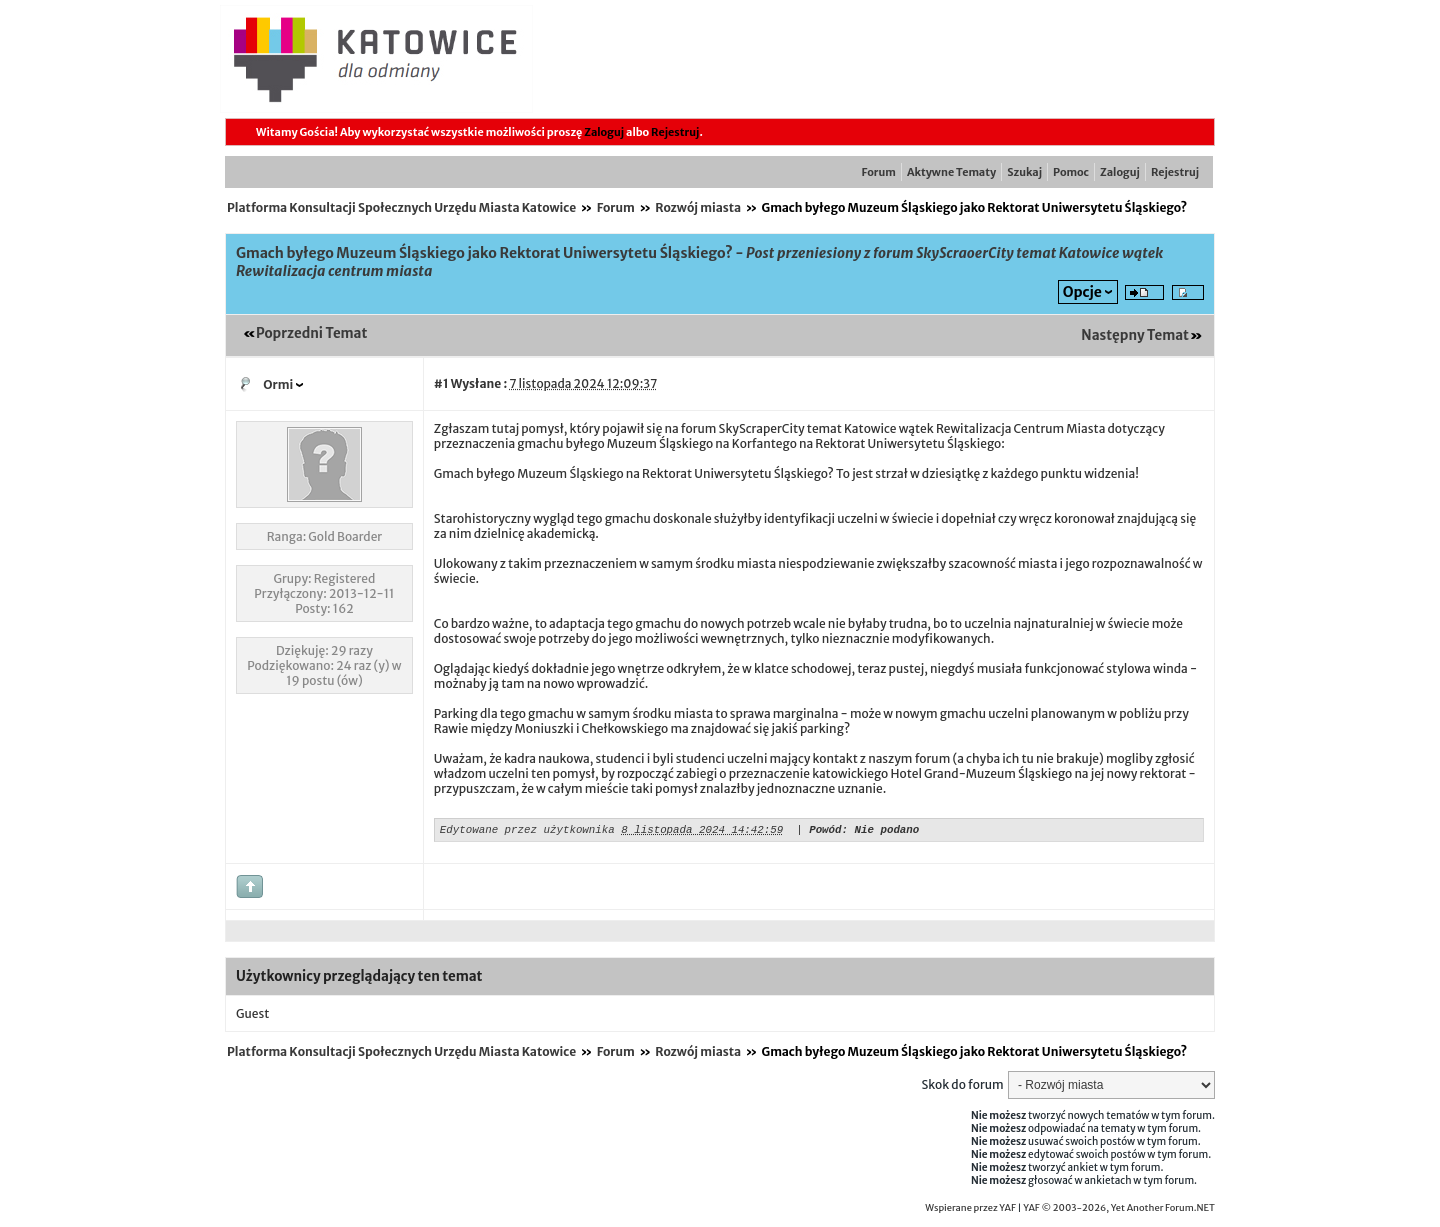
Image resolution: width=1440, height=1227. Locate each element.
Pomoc (1071, 172)
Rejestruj (675, 132)
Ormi (278, 384)
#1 (441, 383)
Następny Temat (1135, 335)
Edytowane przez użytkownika (527, 831)
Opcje (1082, 292)
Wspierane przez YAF (970, 1211)
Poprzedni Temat (311, 333)
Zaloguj (604, 132)
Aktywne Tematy (951, 172)
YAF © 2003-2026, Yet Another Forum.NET (1119, 1211)
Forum (879, 172)
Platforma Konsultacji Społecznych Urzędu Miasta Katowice (401, 207)
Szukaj (1024, 172)
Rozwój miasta (698, 207)
